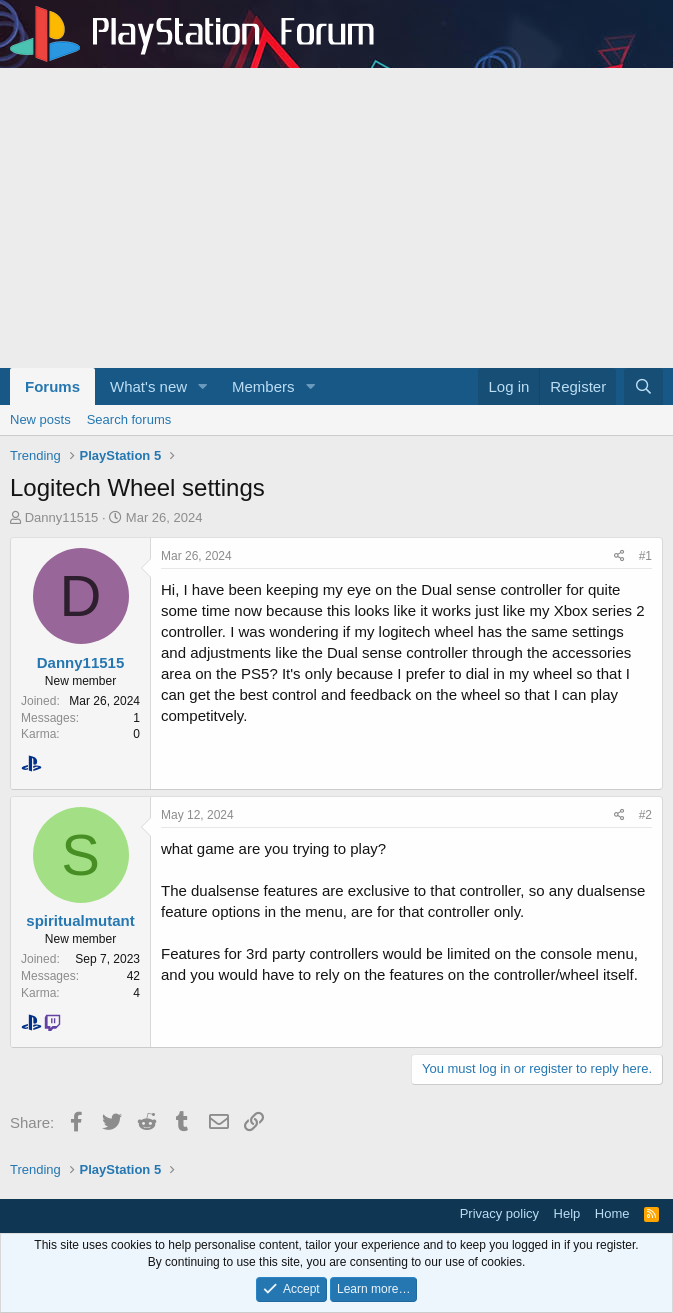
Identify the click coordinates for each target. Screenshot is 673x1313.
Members (263, 386)
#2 (645, 815)
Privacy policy (499, 1213)
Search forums (129, 419)
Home (612, 1213)
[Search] (643, 386)
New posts (40, 419)
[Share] (619, 556)
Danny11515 (62, 517)
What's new (148, 386)
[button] (203, 386)
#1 (645, 556)
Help (567, 1213)
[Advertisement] (336, 218)
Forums (52, 386)
